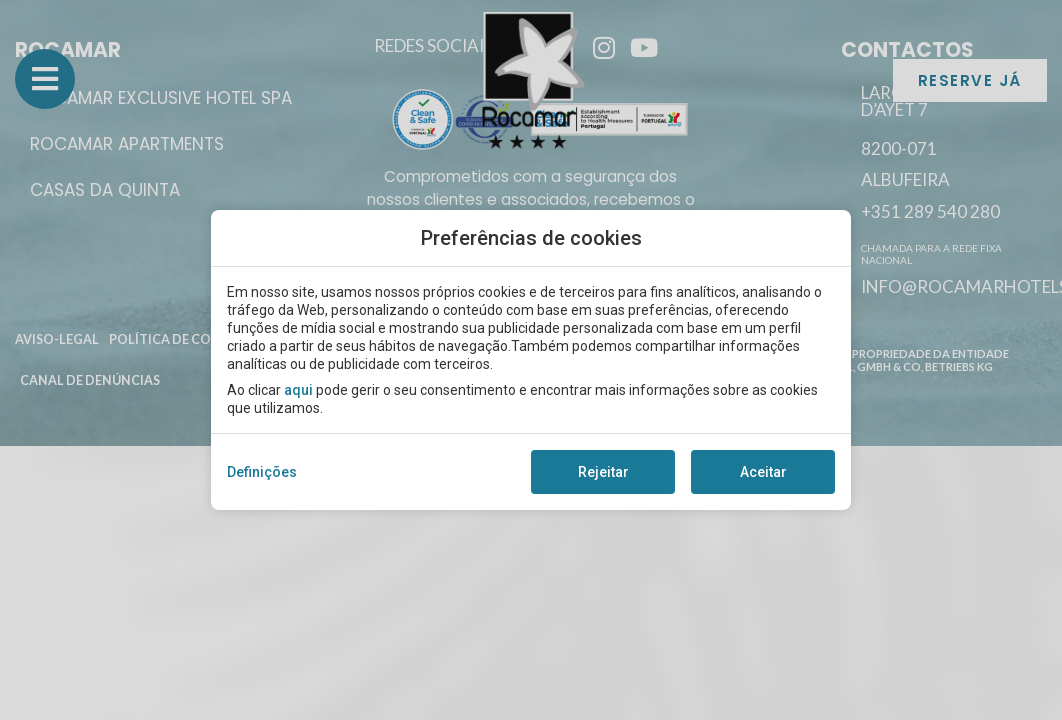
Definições (262, 472)
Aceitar (763, 472)
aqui (298, 390)
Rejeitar (603, 472)
